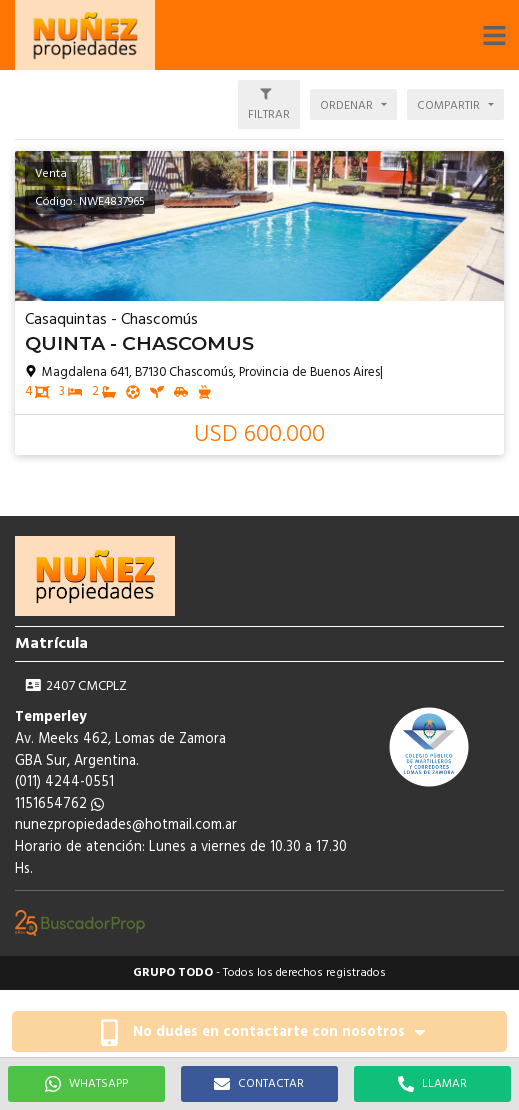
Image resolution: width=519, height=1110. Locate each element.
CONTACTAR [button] (259, 1084)
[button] (494, 35)
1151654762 (59, 804)
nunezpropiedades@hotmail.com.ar (126, 825)
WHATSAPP (86, 1084)
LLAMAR (432, 1084)
